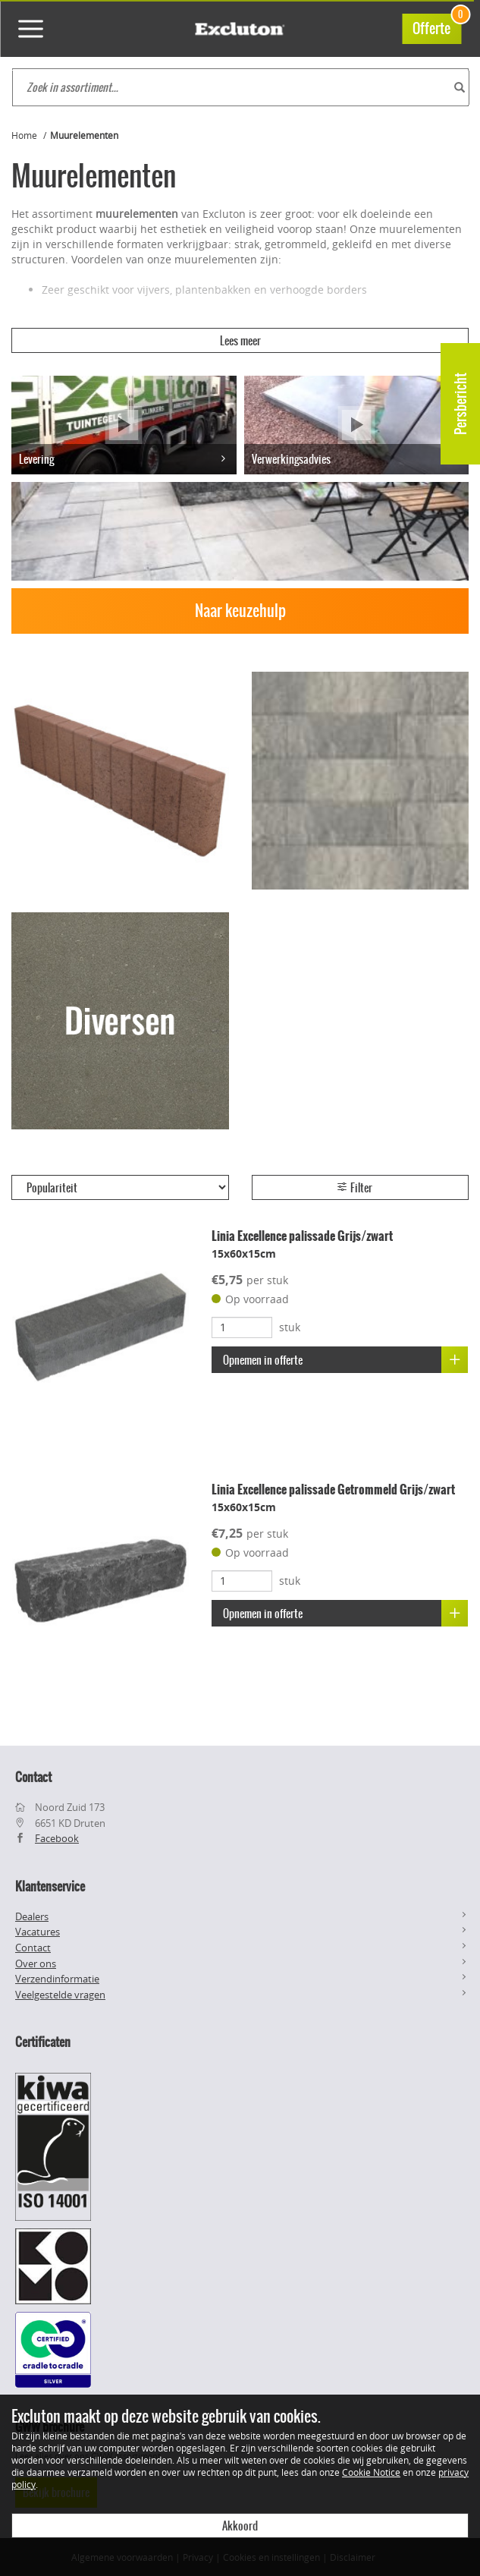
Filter (354, 1187)
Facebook (57, 1838)
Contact (33, 1947)
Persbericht (460, 404)
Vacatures (37, 1931)
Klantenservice (50, 1886)
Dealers (32, 1916)
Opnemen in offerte (345, 1359)
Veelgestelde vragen (60, 1994)
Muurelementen (84, 135)
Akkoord (240, 2526)
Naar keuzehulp (240, 610)
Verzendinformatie (57, 1979)
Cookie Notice (371, 2472)
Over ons (35, 1963)
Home (24, 135)
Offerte (437, 26)
